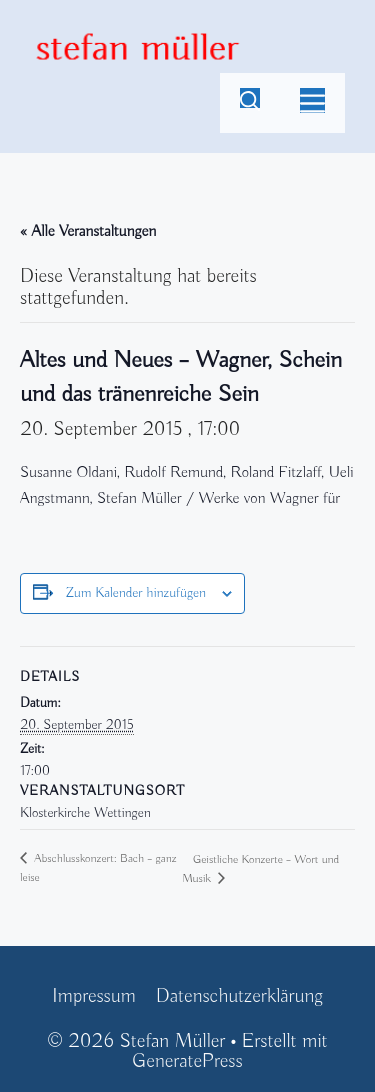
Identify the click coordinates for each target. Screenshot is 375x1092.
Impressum (94, 996)
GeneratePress (187, 1061)
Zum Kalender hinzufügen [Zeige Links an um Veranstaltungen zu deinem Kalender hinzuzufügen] (136, 593)
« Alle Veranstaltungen (88, 232)
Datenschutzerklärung (239, 996)
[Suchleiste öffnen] (250, 103)
